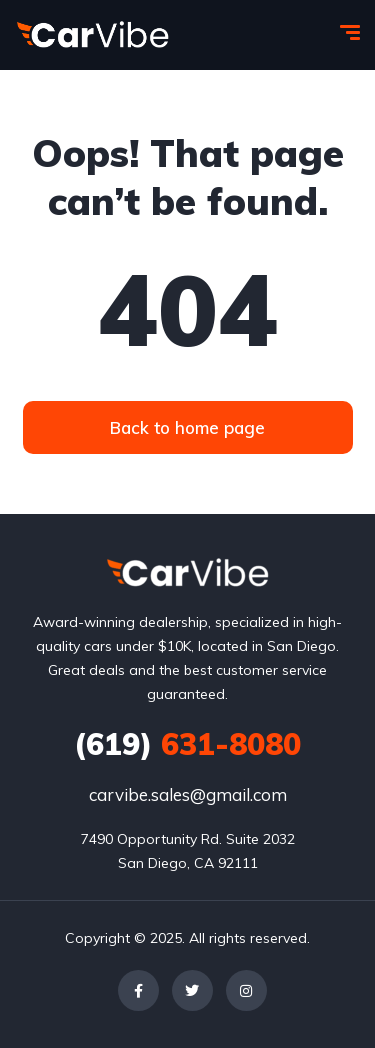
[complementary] (315, 988)
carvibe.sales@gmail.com (188, 794)
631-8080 (187, 744)
